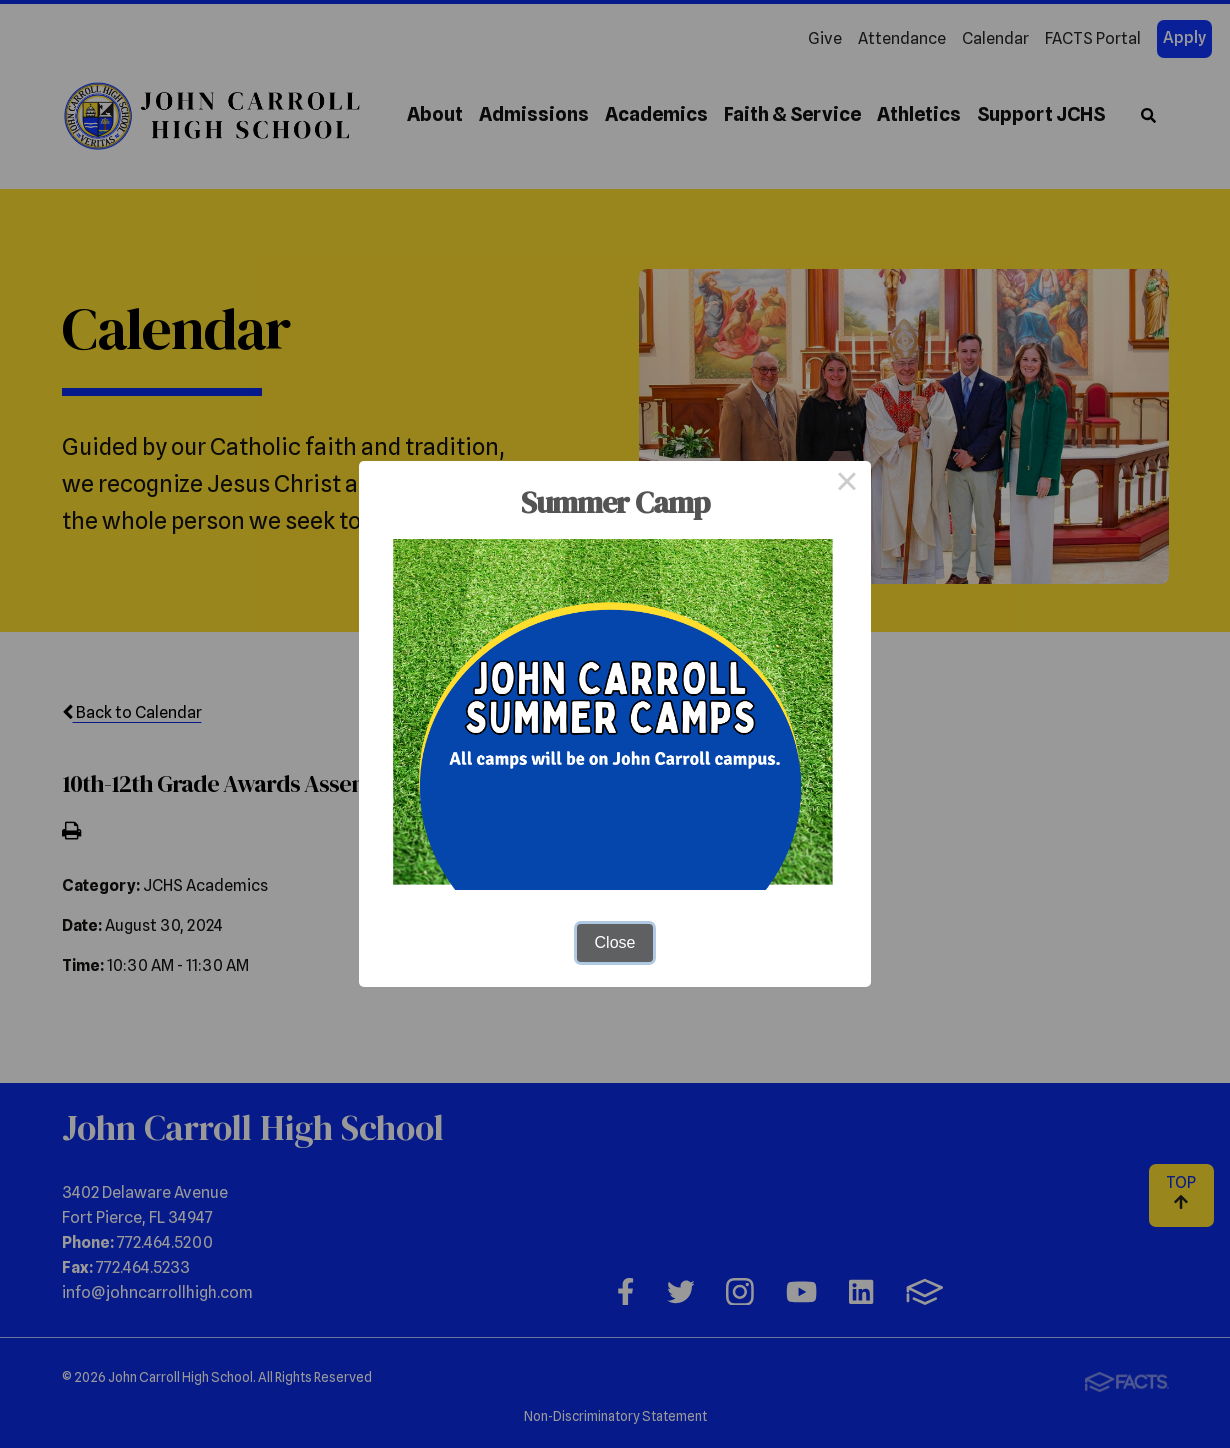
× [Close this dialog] (847, 485)
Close (615, 942)
